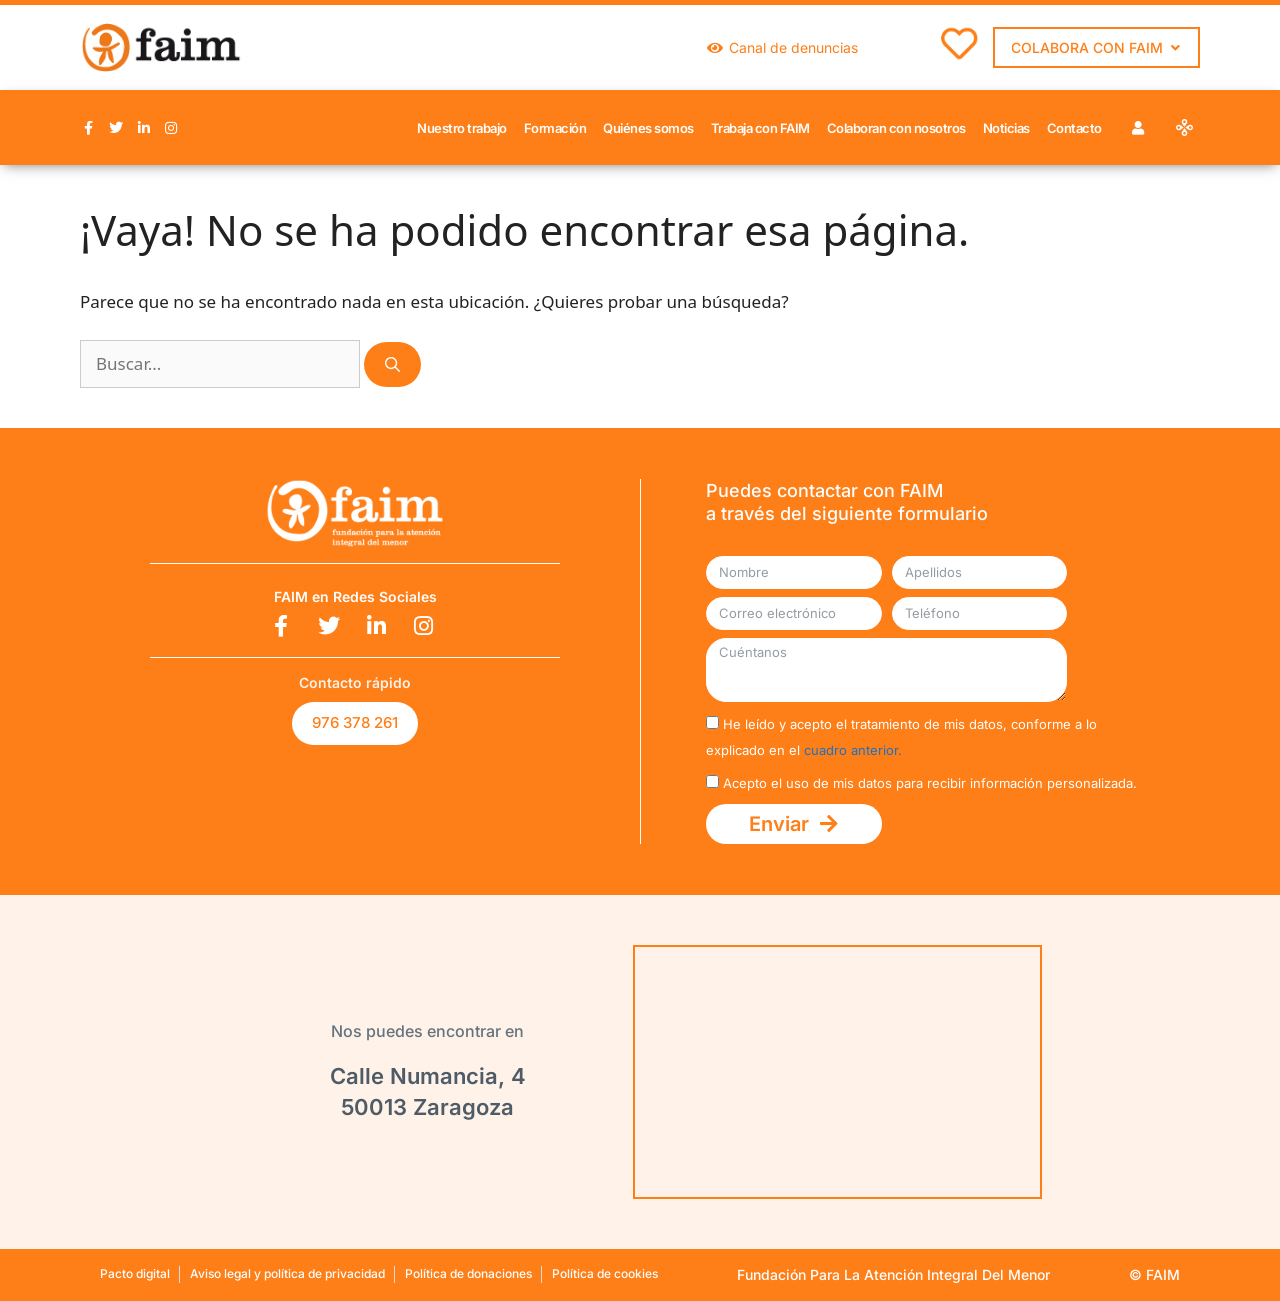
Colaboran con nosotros (896, 128)
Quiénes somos (648, 128)
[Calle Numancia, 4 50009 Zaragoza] (838, 1072)
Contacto (1074, 128)
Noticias (1006, 128)
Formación (555, 128)
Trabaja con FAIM (760, 128)
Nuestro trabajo (462, 128)
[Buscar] (392, 364)
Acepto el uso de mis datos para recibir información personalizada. (930, 783)
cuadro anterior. (853, 750)
